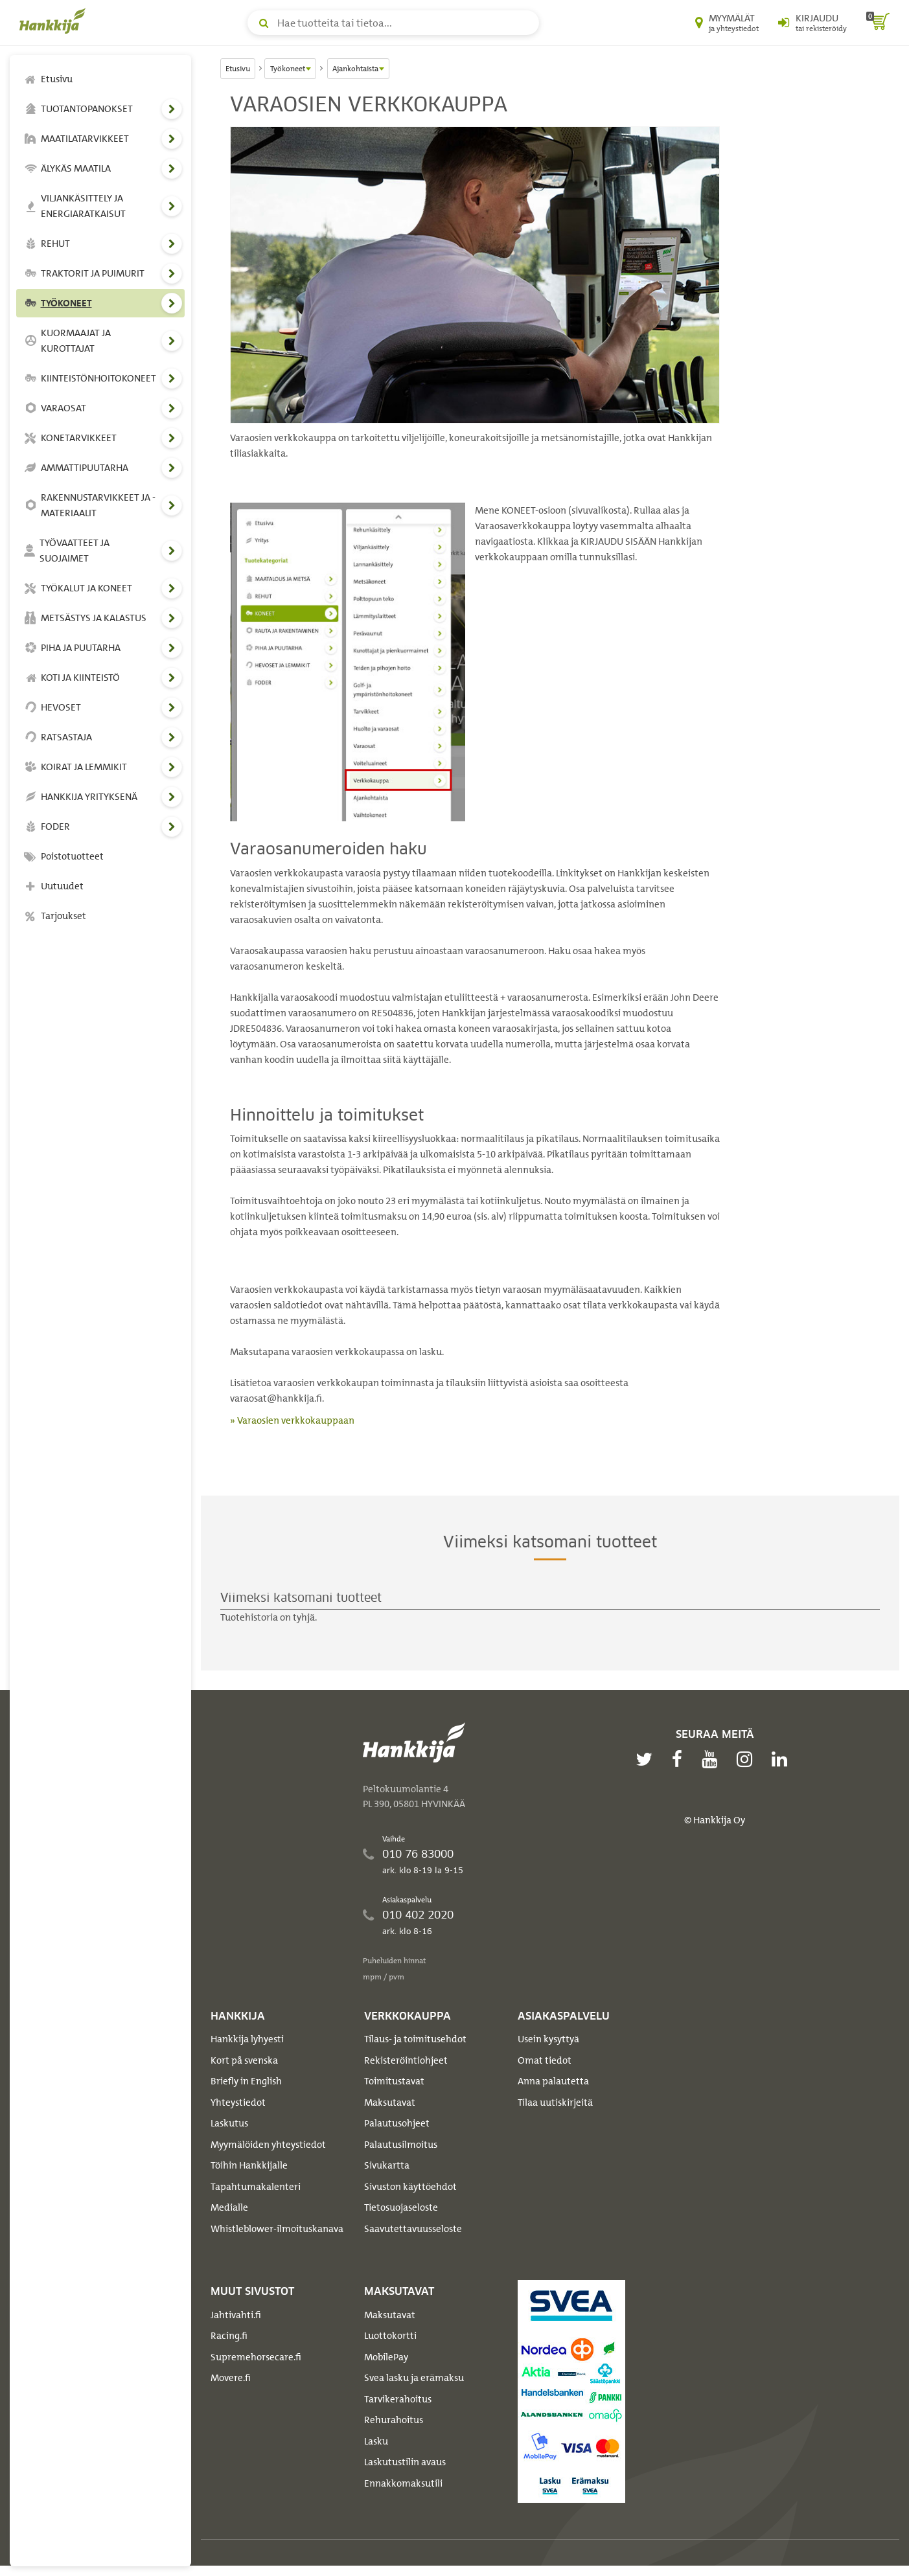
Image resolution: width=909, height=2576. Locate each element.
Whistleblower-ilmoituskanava (277, 2228)
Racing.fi (229, 2335)
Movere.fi (231, 2377)
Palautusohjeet (397, 2123)
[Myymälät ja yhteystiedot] (727, 23)
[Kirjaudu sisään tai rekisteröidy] (812, 23)
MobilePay (386, 2357)
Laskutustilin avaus (405, 2462)
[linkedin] (783, 1759)
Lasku (376, 2441)
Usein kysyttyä (548, 2039)
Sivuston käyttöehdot (410, 2186)
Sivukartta (386, 2165)
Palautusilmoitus (400, 2144)
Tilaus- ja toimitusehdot (415, 2039)
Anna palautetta (553, 2081)
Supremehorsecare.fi (256, 2357)
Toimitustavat (394, 2081)
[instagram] (748, 1759)
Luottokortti (390, 2335)
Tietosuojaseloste (401, 2207)
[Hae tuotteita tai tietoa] (393, 22)
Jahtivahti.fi (236, 2314)
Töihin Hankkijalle (249, 2165)
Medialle (229, 2207)
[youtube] (713, 1759)
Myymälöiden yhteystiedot (268, 2144)
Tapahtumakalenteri (256, 2186)
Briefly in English (246, 2081)
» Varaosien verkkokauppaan (292, 1420)
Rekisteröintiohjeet (406, 2060)
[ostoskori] (878, 23)
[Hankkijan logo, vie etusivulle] (55, 21)
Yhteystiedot (238, 2102)
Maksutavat (389, 2102)
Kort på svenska (244, 2060)
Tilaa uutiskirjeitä (555, 2102)
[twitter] (647, 1759)
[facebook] (680, 1759)
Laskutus (229, 2123)
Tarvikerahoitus (397, 2399)
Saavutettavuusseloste (413, 2228)
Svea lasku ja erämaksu (414, 2377)
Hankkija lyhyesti (247, 2039)
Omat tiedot (544, 2060)
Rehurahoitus (393, 2419)
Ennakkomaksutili (403, 2483)
